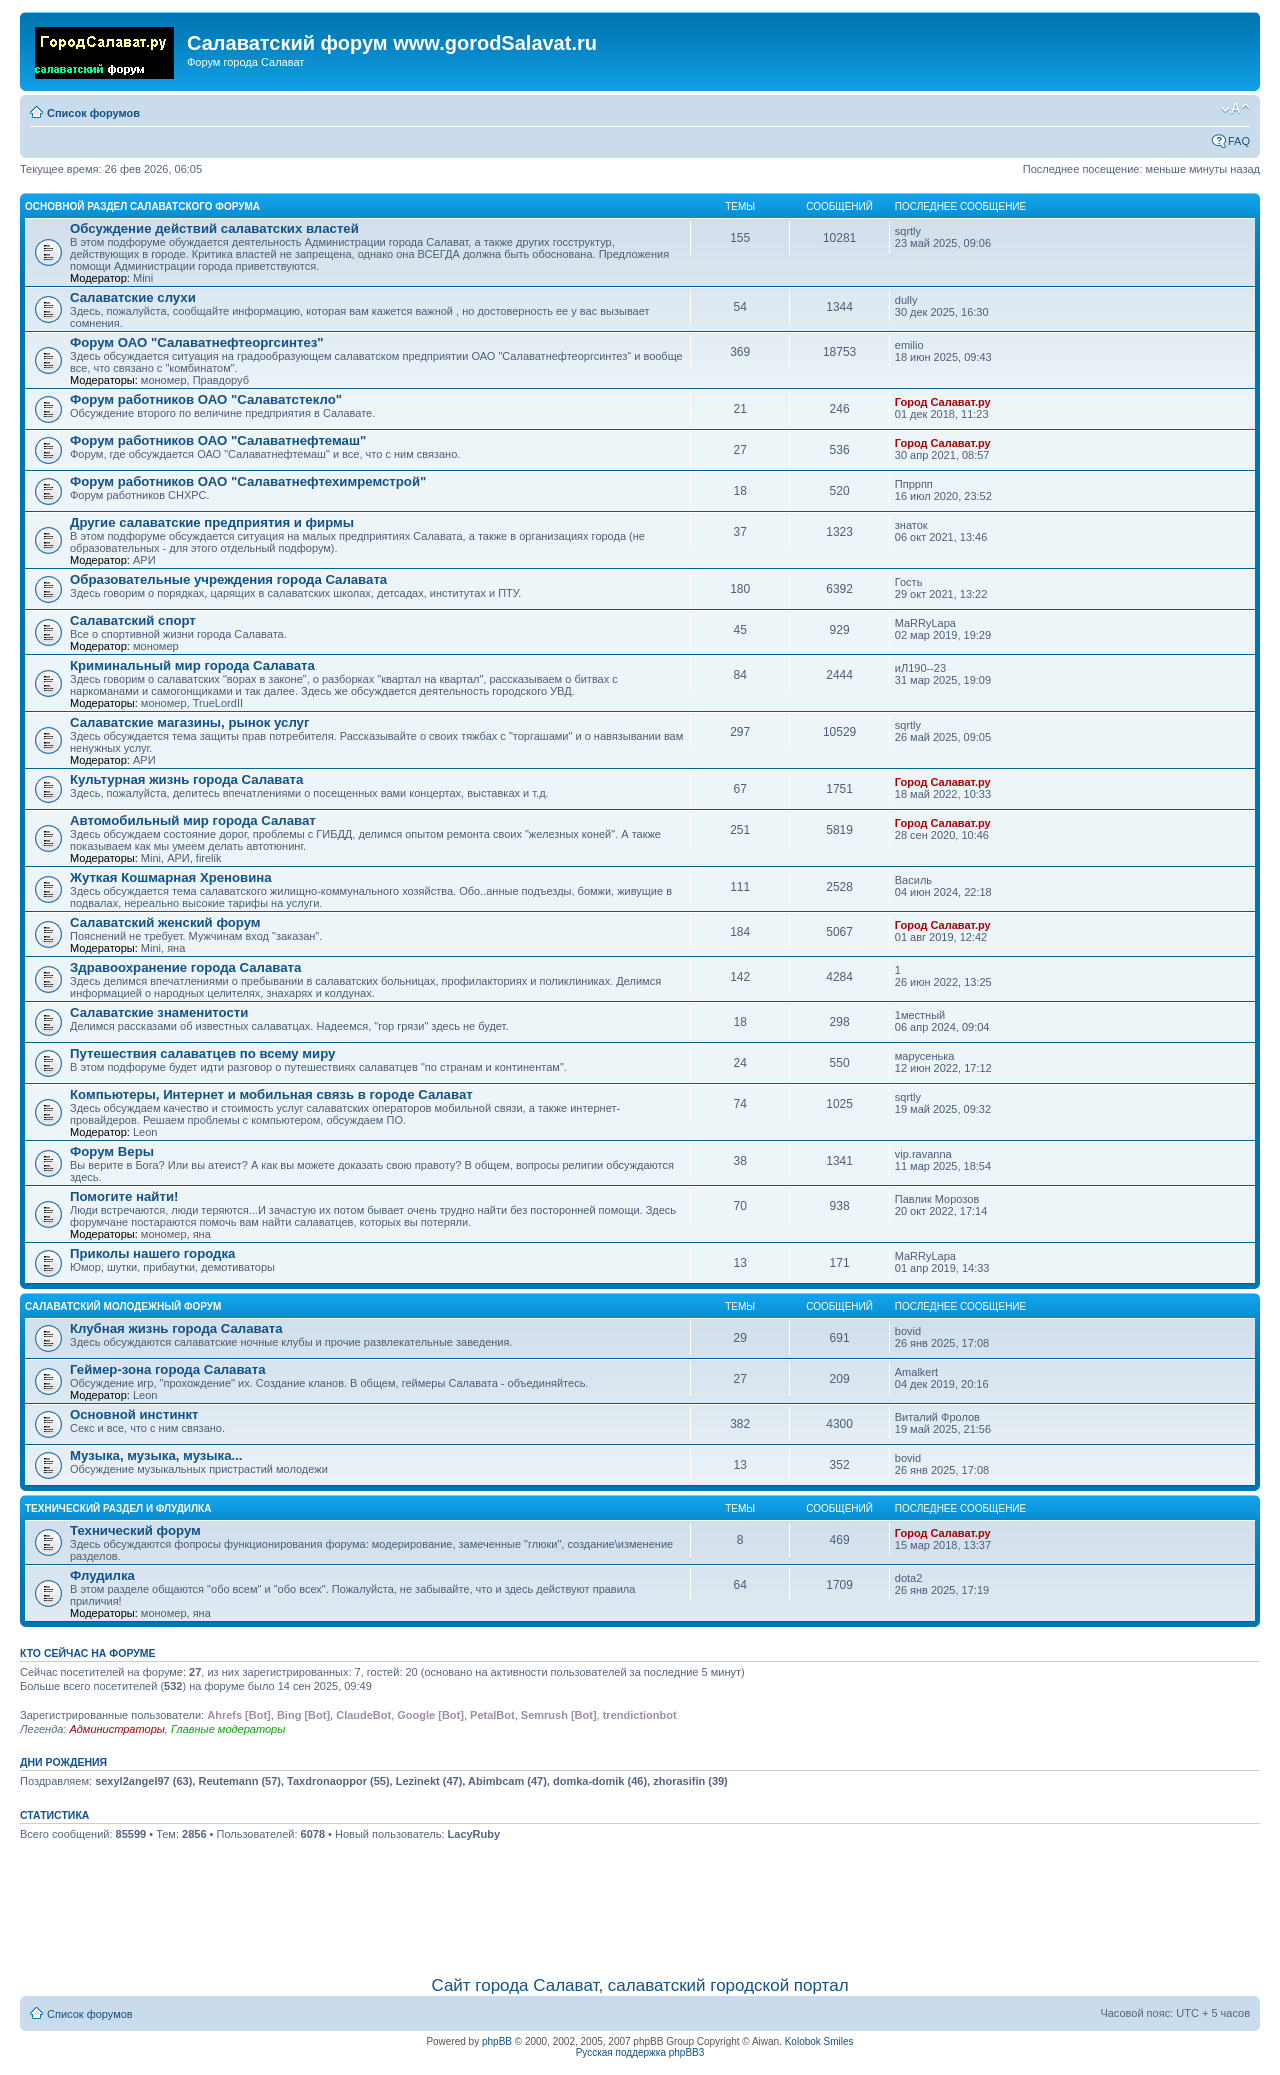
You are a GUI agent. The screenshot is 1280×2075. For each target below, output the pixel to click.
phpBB (497, 2041)
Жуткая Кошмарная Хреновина (171, 877)
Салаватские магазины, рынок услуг (189, 722)
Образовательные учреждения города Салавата (228, 579)
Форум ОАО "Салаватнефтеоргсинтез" (197, 342)
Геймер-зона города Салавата (168, 1369)
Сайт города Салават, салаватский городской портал (639, 1985)
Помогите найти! (124, 1196)
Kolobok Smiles (819, 2041)
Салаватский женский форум (165, 922)
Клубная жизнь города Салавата (176, 1328)
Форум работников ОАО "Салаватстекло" (206, 399)
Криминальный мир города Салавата (192, 665)
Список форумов (93, 113)
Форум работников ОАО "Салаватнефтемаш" (218, 440)
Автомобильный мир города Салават (193, 820)
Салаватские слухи (133, 297)
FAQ (1239, 141)
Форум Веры (112, 1151)
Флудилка (102, 1575)
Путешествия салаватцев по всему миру (202, 1053)
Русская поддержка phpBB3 (640, 2052)
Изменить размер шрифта (1235, 109)
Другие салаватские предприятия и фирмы (212, 522)
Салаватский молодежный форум (123, 1306)
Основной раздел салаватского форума (142, 206)
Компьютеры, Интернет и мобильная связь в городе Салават (271, 1094)
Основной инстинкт (134, 1414)
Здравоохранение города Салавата (185, 967)
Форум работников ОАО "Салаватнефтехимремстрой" (248, 481)
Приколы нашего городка (152, 1253)
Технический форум (135, 1530)
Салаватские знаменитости (159, 1012)
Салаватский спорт (133, 620)
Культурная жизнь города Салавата (186, 779)
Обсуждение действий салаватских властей (214, 228)
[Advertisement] (640, 1905)
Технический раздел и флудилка (118, 1508)
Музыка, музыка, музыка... (156, 1455)
